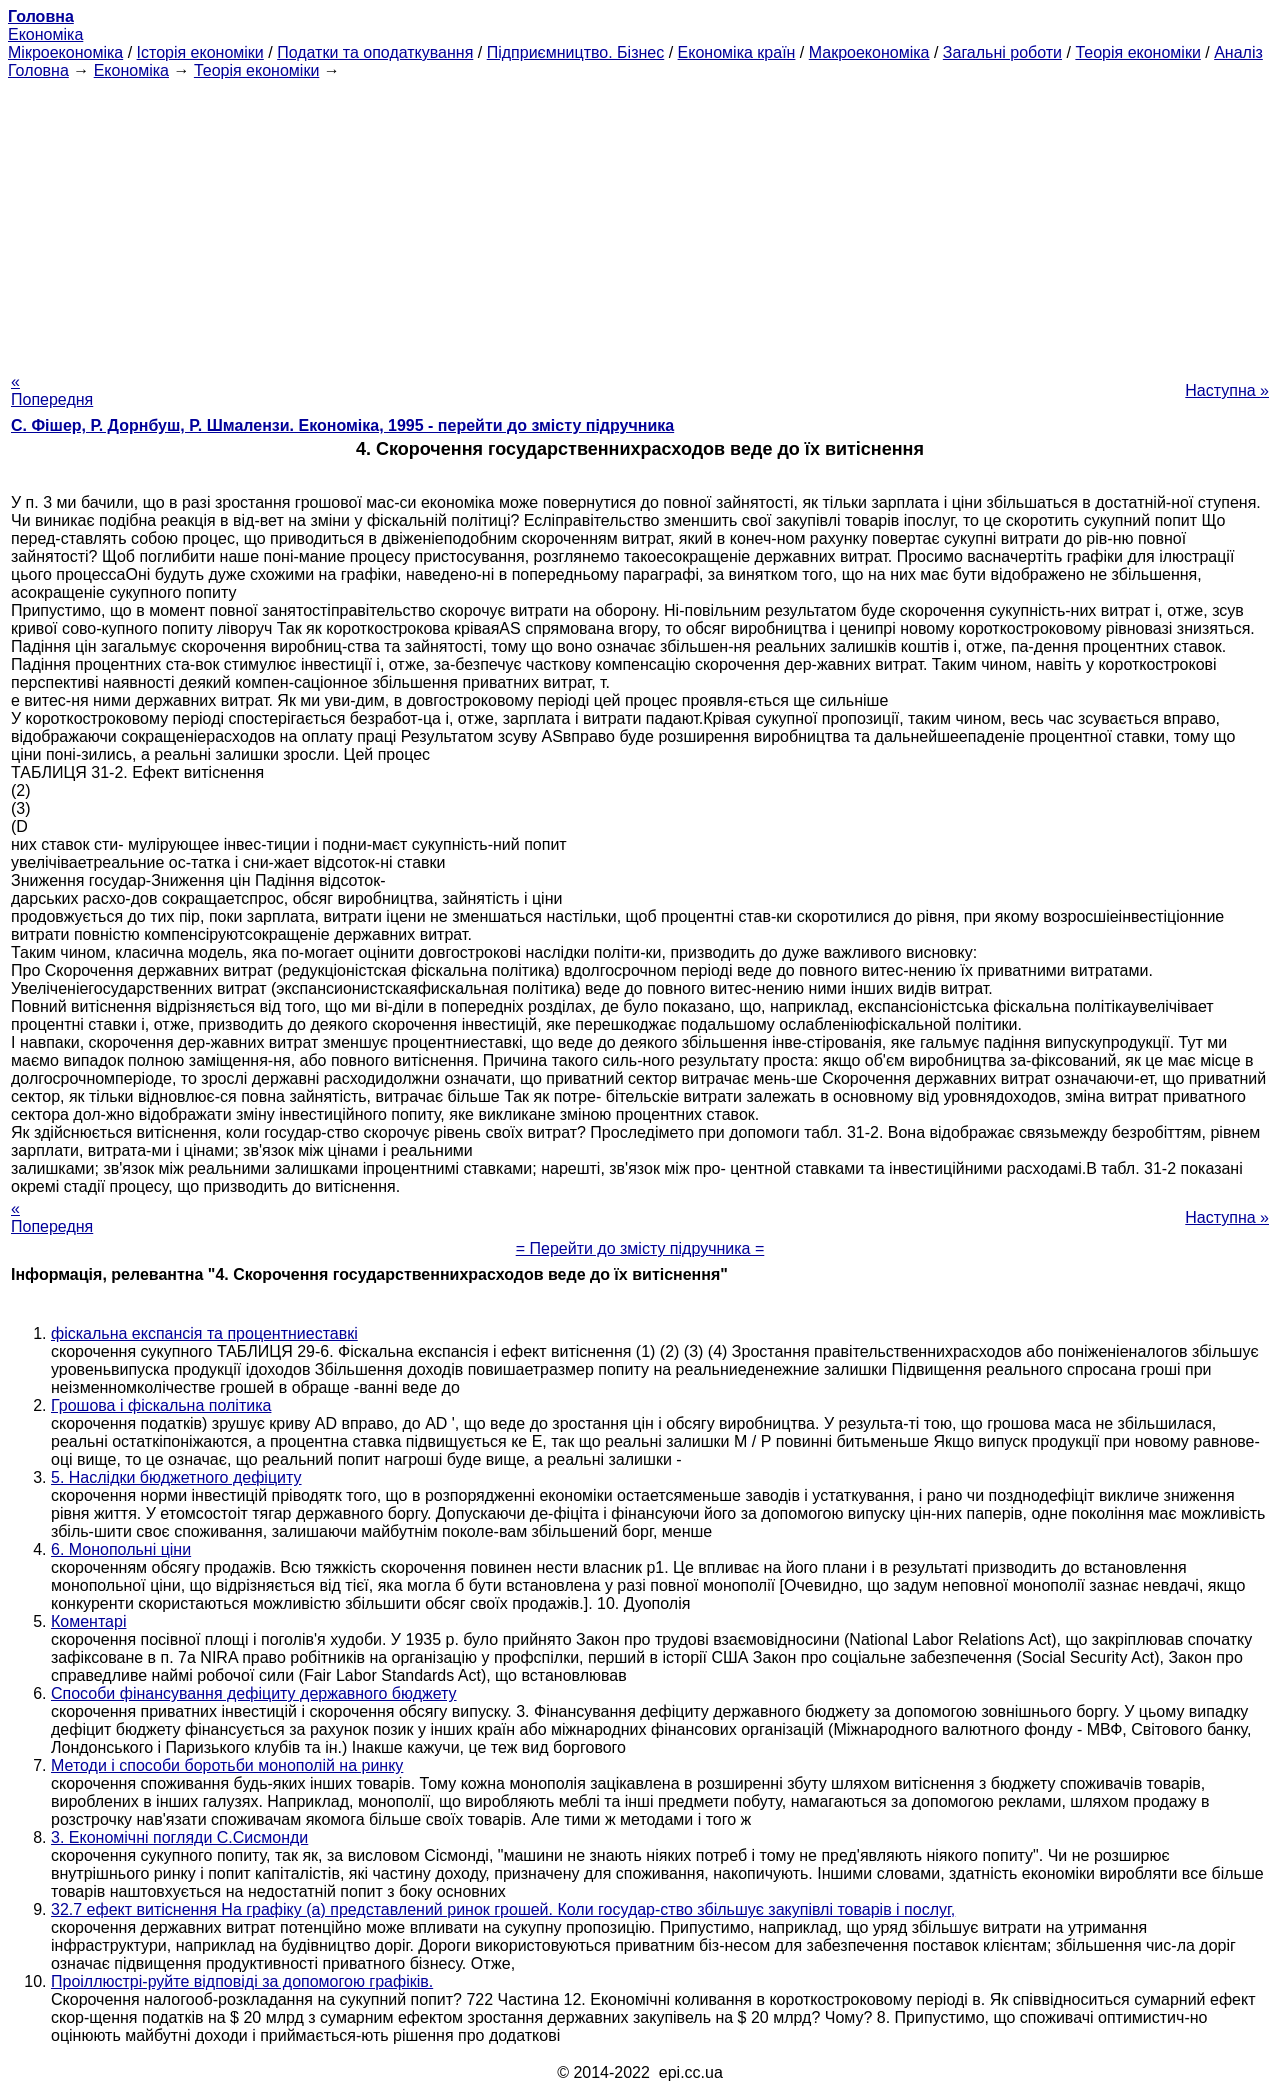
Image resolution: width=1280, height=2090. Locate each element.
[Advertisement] (640, 220)
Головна (38, 70)
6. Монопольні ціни (121, 1549)
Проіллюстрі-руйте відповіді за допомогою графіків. (242, 1981)
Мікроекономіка (65, 52)
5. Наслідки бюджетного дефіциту (176, 1477)
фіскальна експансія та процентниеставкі (204, 1333)
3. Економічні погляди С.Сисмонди (179, 1837)
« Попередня (52, 390)
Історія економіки (200, 52)
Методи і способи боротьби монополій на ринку (227, 1765)
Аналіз (1238, 52)
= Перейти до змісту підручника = (640, 1248)
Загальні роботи (1002, 52)
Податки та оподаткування (375, 52)
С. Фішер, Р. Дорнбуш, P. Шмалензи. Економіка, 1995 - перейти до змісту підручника (342, 425)
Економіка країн (737, 52)
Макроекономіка (869, 52)
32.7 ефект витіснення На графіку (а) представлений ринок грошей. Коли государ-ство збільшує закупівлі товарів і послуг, (503, 1909)
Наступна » (1227, 390)
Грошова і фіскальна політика (161, 1405)
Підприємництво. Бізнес (576, 52)
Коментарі (88, 1621)
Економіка (45, 34)
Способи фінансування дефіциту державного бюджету (254, 1693)
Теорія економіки (1137, 52)
